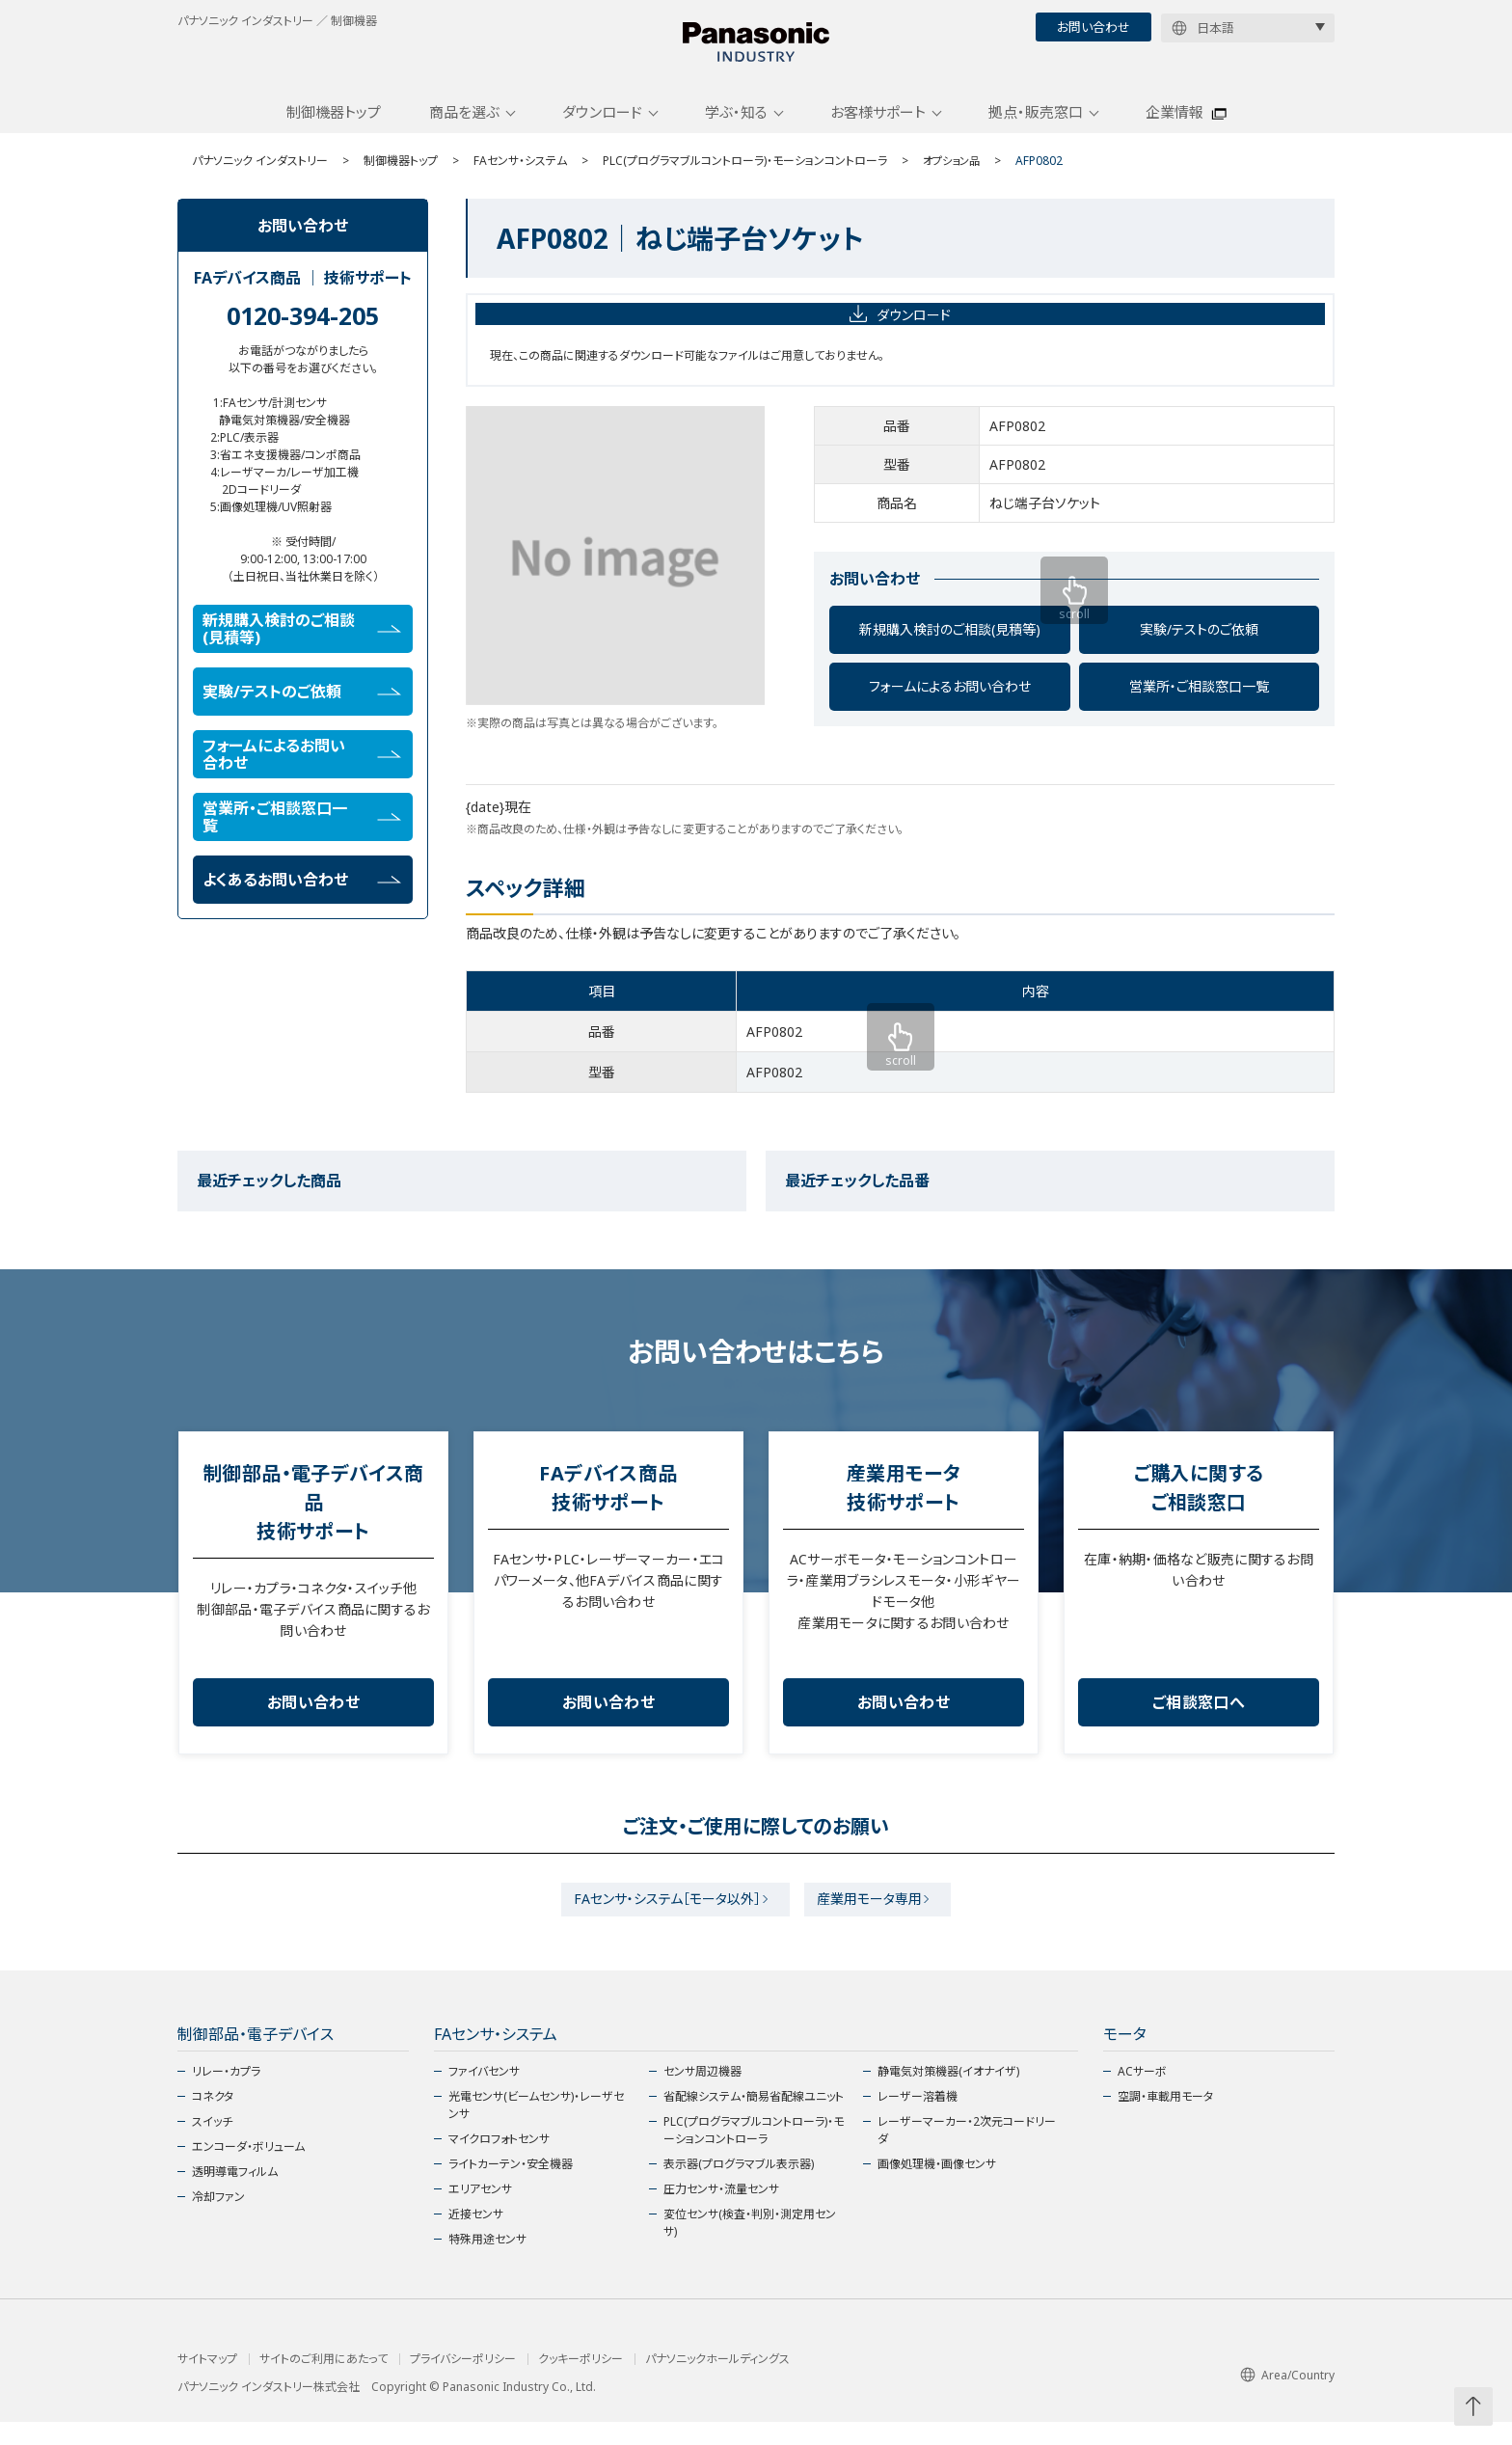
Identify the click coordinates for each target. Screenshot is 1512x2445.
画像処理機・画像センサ (937, 2187)
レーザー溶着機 (918, 2119)
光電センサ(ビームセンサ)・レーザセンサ (536, 2128)
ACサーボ (1142, 2094)
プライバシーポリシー (463, 2382)
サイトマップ (207, 2382)
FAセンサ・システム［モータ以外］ (660, 1919)
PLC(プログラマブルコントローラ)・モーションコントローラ (745, 176)
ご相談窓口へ (1198, 1718)
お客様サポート (878, 128)
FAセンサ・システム (520, 176)
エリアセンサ (480, 2212)
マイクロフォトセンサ (499, 2162)
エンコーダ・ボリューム (248, 2169)
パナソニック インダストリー (260, 176)
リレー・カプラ (226, 2094)
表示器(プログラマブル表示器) (738, 2187)
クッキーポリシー (580, 2382)
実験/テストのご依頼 (1199, 646)
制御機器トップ (333, 128)
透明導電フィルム (235, 2195)
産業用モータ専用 (876, 1919)
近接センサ (475, 2237)
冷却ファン (218, 2220)
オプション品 (954, 176)
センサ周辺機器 (702, 2094)
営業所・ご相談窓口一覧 (1199, 702)
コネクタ (212, 2119)
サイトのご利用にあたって (323, 2382)
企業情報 (1174, 128)
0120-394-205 (303, 330)
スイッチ (212, 2144)
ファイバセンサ (484, 2094)
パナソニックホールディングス (717, 2382)
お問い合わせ (1093, 27)
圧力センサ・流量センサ (721, 2212)
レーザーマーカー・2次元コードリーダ (967, 2153)
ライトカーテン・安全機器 (510, 2187)
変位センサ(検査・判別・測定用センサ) (749, 2246)
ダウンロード (602, 128)
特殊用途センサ (487, 2262)
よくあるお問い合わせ (301, 895)
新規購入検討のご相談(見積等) (949, 646)
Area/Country (1287, 2398)
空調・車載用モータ (1165, 2119)
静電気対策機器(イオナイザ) (948, 2094)
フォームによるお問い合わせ (950, 702)
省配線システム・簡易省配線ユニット (753, 2119)
